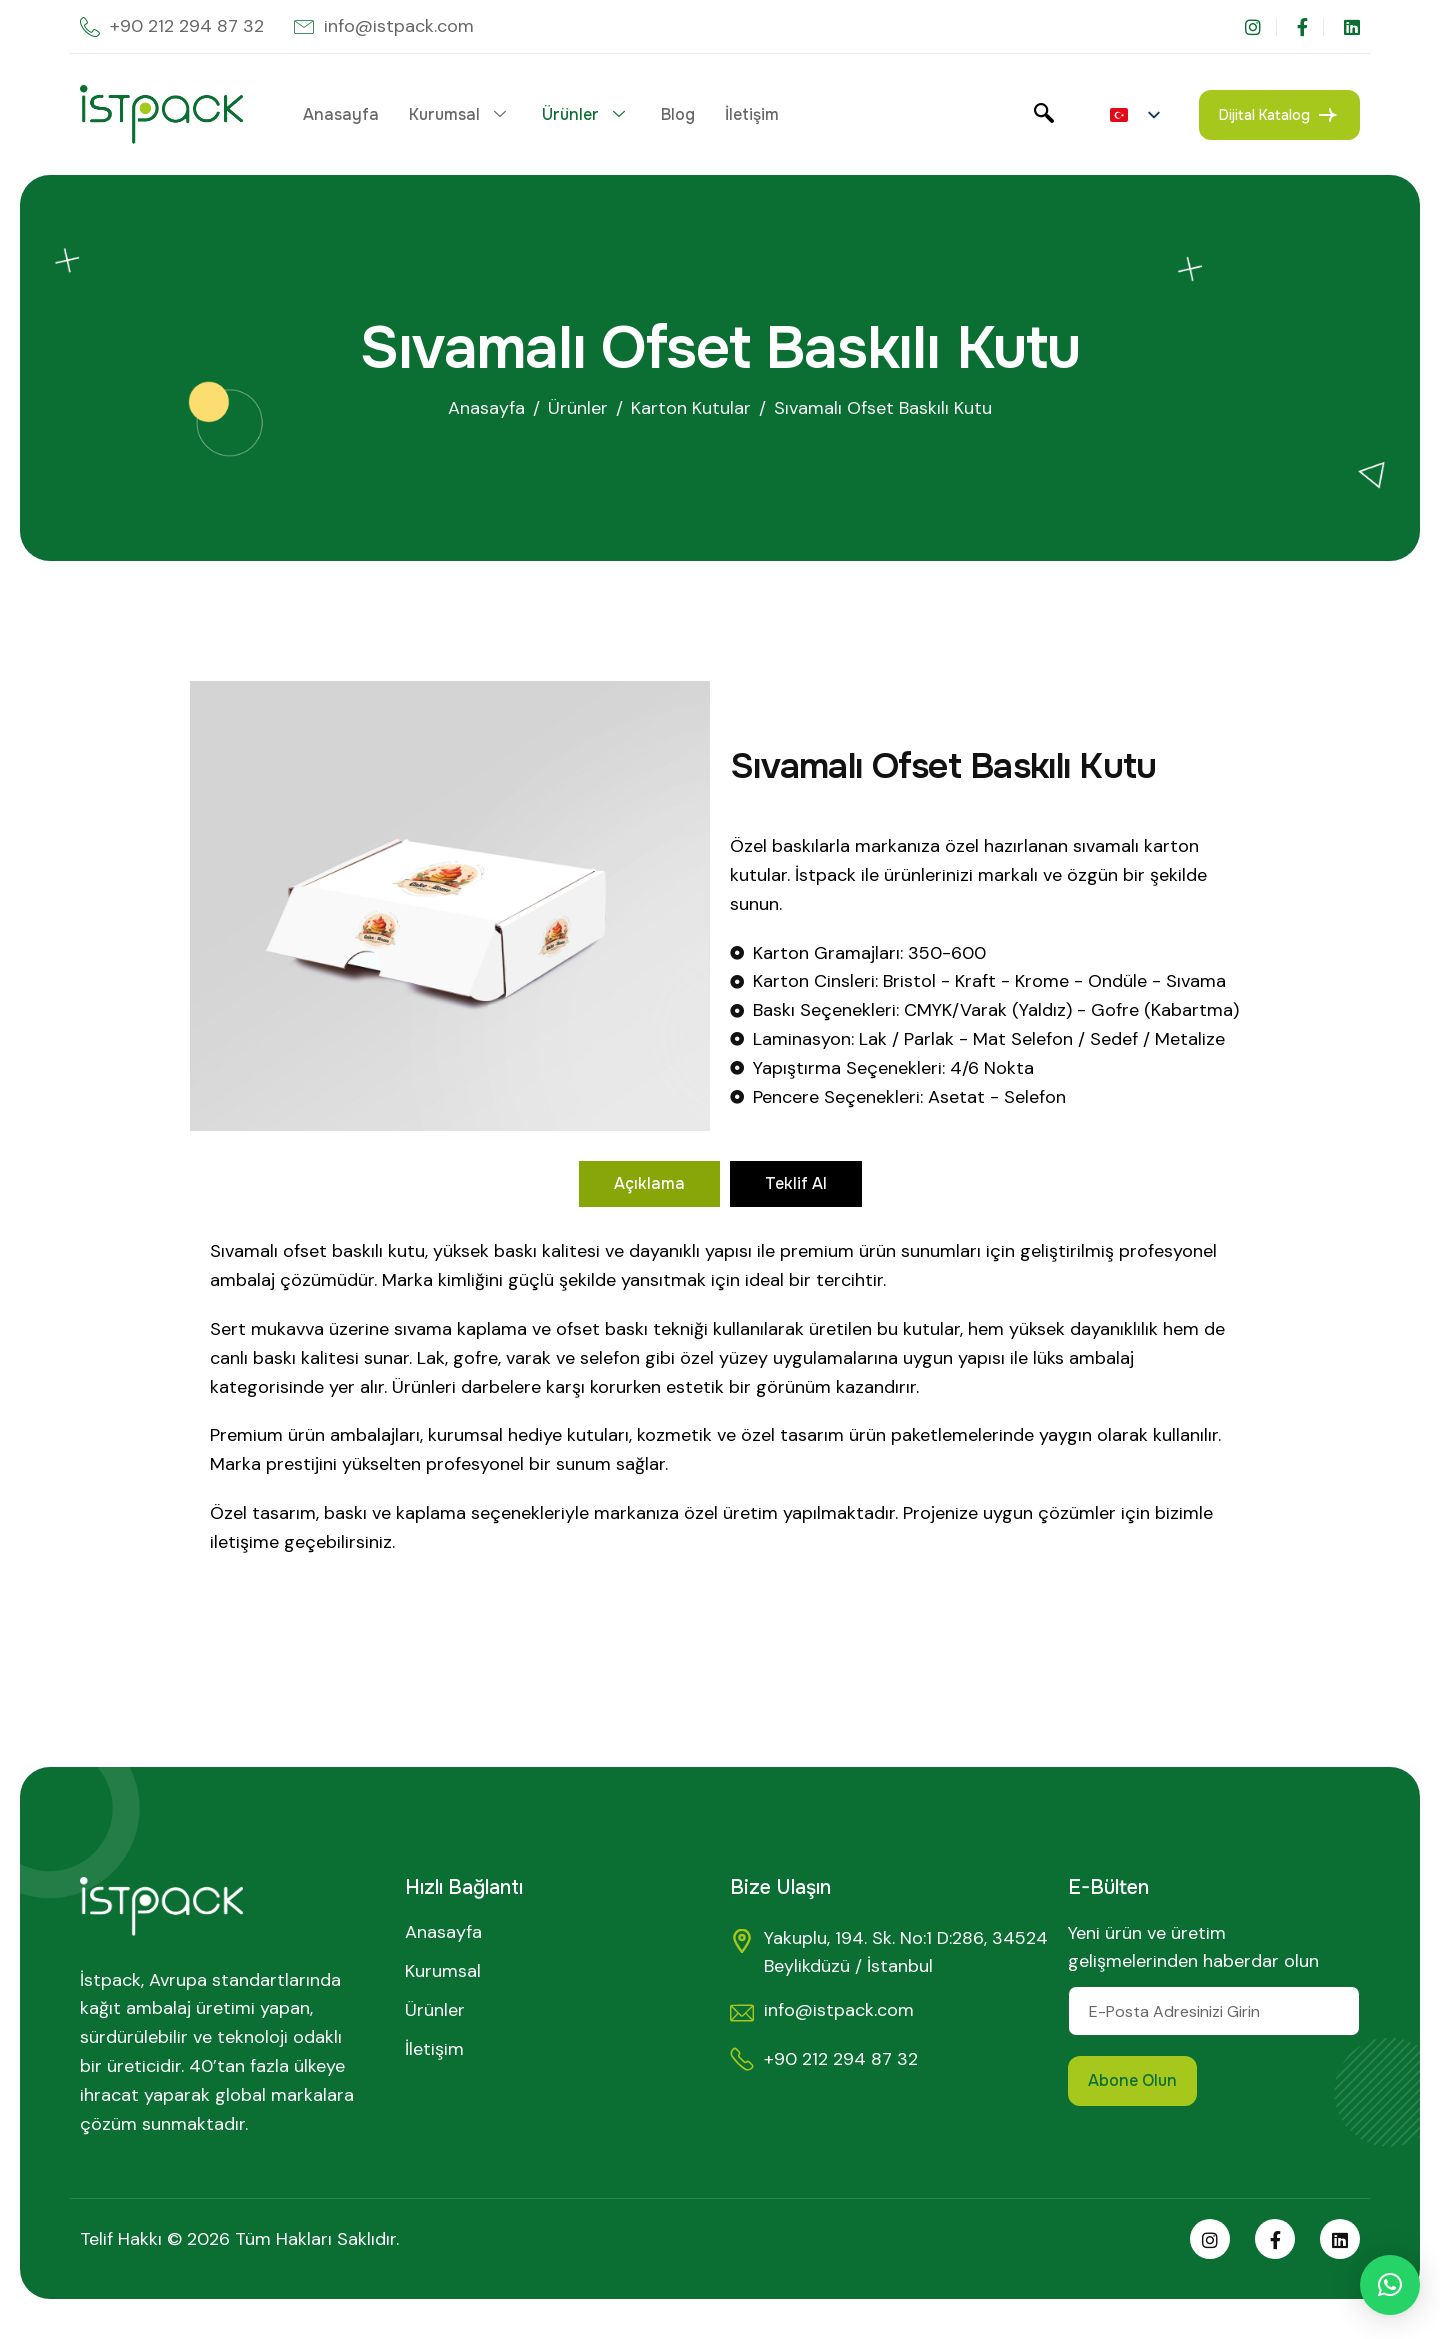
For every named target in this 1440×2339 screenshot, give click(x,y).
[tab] (649, 1184)
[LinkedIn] (1352, 27)
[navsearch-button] (1044, 115)
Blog (678, 114)
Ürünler (583, 114)
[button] (1390, 2285)
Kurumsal (457, 114)
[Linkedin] (1340, 2239)
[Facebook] (1310, 27)
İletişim (752, 114)
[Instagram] (1261, 27)
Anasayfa (341, 114)
